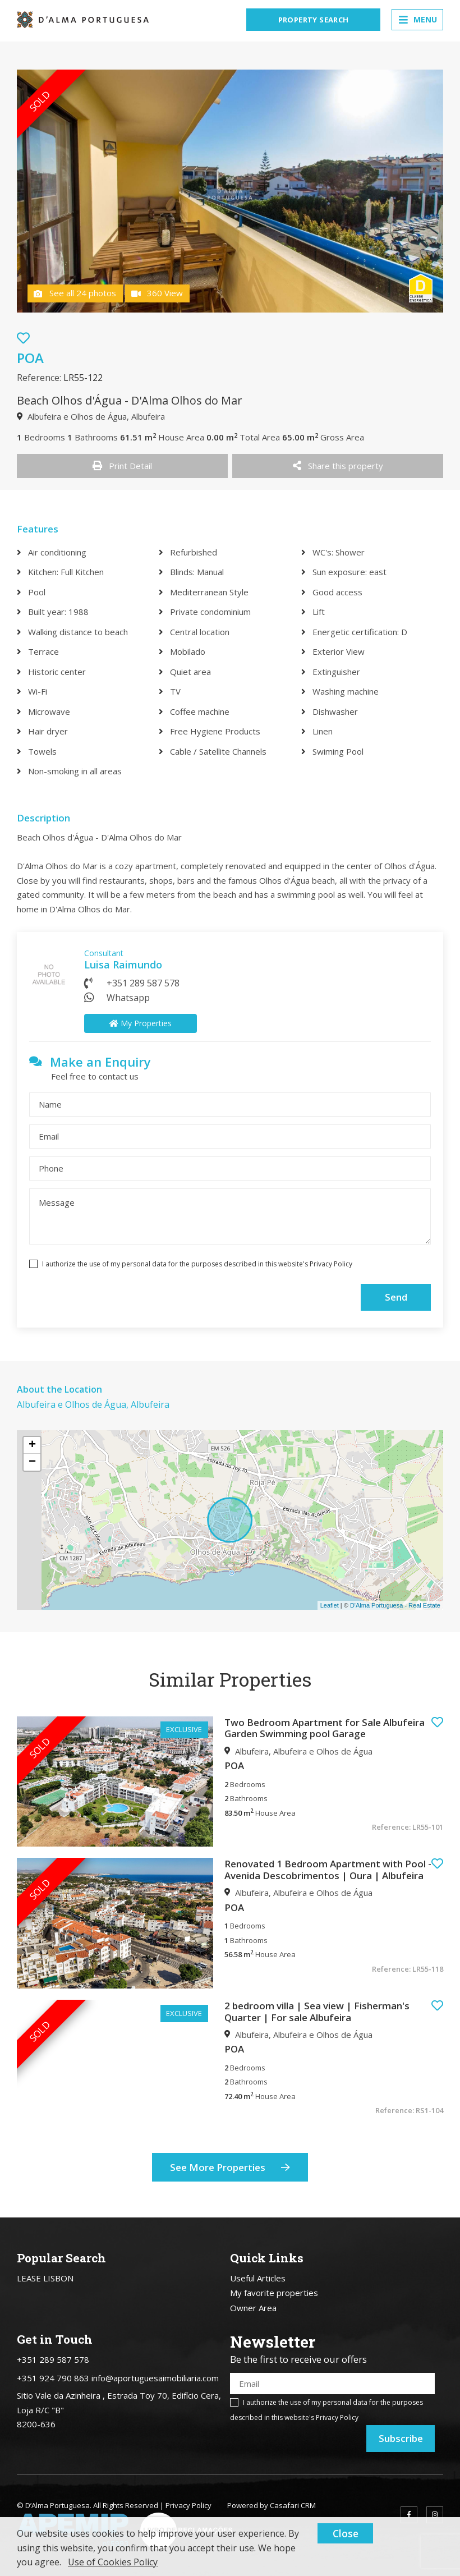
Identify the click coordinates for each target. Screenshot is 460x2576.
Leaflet (329, 1605)
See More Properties (230, 2167)
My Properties (140, 1023)
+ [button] (32, 1445)
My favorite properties (274, 2292)
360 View (157, 293)
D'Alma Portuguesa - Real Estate (395, 1605)
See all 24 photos (75, 293)
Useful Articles (258, 2278)
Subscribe (401, 2438)
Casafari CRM (293, 2505)
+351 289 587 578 (143, 983)
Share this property (338, 465)
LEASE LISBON (45, 2278)
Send (396, 1297)
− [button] (32, 1462)
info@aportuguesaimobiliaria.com (155, 2378)
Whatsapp (128, 997)
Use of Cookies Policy (113, 2562)
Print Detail (122, 465)
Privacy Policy (331, 1264)
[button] (437, 1722)
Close (345, 2533)
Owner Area (253, 2307)
